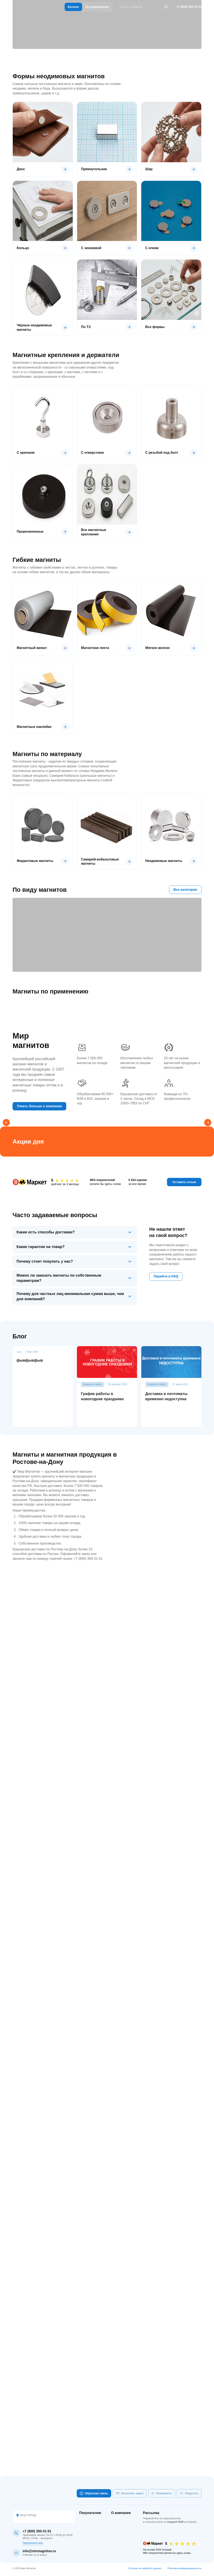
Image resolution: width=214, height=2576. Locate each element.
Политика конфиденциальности (184, 2568)
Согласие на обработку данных (145, 2568)
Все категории (185, 889)
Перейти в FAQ (166, 1276)
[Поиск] (166, 7)
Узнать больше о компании (39, 1106)
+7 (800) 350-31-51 (188, 6)
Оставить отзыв (184, 1182)
